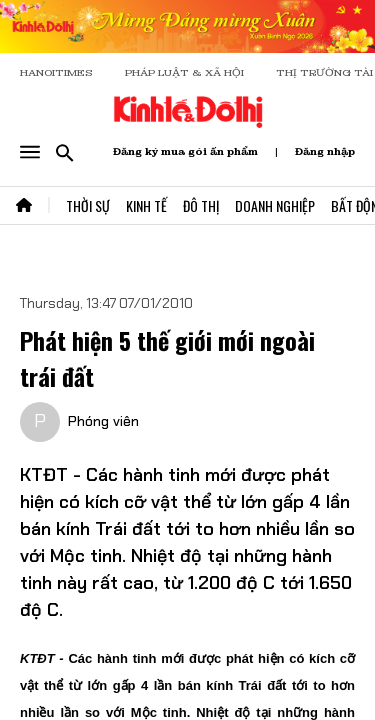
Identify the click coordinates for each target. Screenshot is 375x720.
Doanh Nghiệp (275, 205)
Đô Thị (201, 205)
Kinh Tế (146, 205)
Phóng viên (103, 421)
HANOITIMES (56, 72)
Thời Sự (88, 205)
